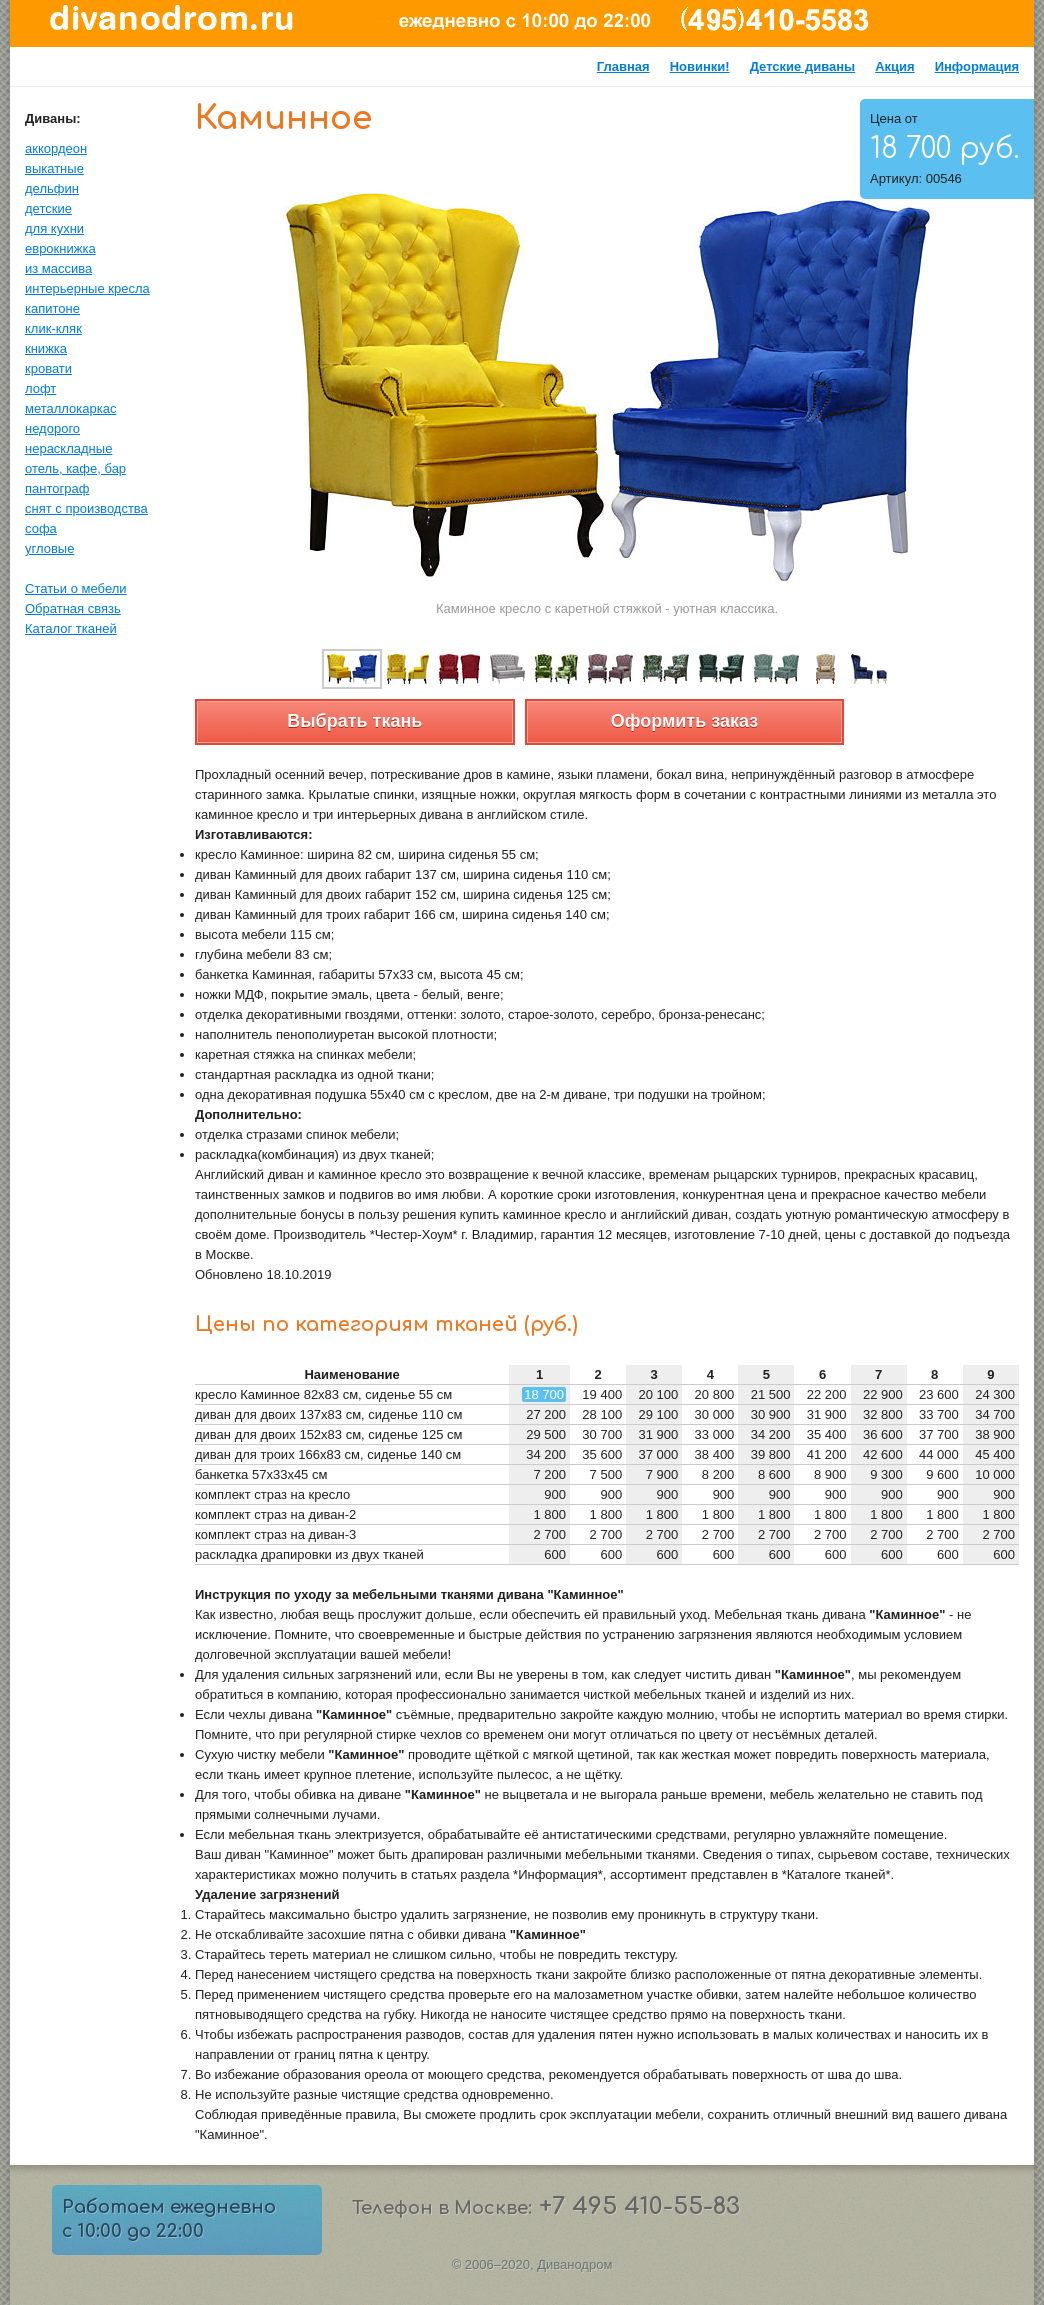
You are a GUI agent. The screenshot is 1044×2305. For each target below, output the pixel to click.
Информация (977, 66)
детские (48, 208)
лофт (40, 388)
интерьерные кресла (87, 288)
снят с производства (86, 508)
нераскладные (68, 448)
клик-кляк (53, 328)
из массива (58, 268)
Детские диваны (803, 66)
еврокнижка (60, 248)
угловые (49, 548)
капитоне (52, 308)
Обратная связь (73, 608)
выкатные (54, 168)
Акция (894, 66)
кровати (48, 368)
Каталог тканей (71, 628)
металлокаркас (70, 408)
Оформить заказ (684, 721)
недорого (52, 428)
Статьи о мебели (76, 588)
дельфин (52, 188)
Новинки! (700, 66)
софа (41, 528)
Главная (623, 66)
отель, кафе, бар (75, 468)
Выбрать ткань (354, 721)
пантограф (57, 488)
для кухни (54, 228)
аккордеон (56, 148)
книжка (46, 348)
